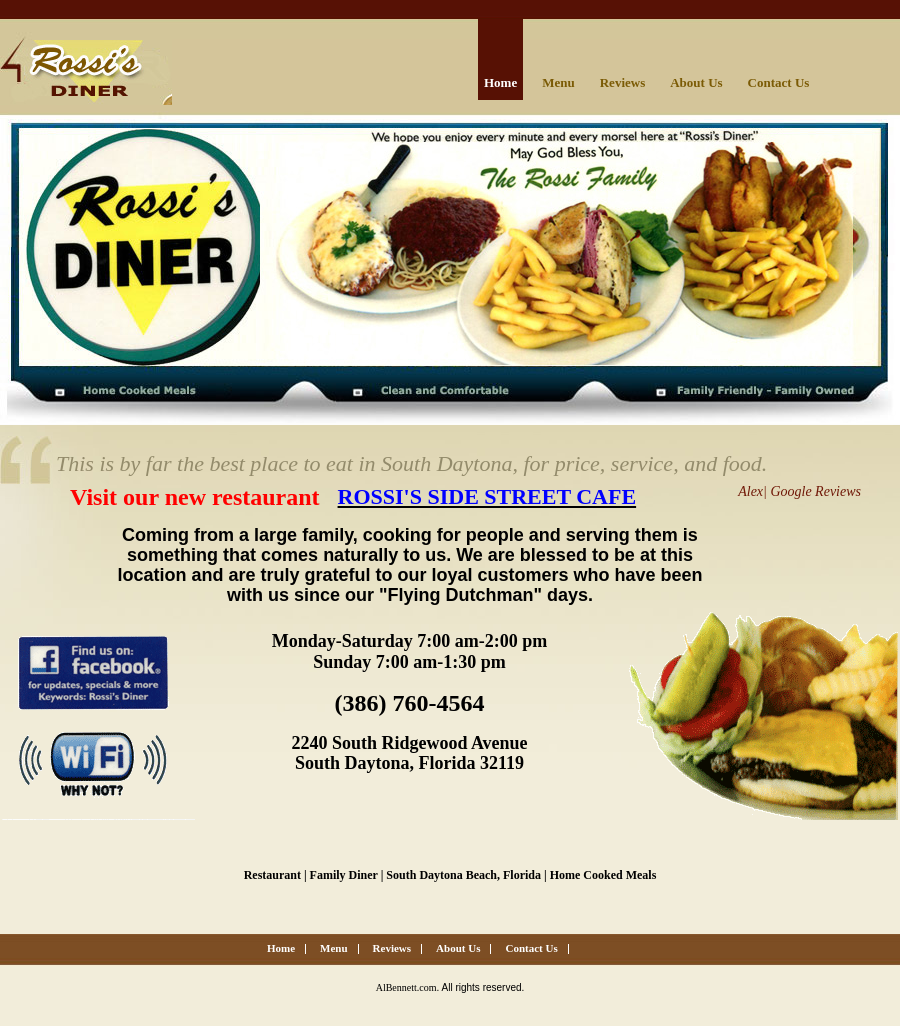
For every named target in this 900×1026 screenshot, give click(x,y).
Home (500, 82)
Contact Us (779, 82)
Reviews (623, 82)
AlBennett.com (406, 987)
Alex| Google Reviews (799, 491)
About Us (696, 82)
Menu (558, 82)
